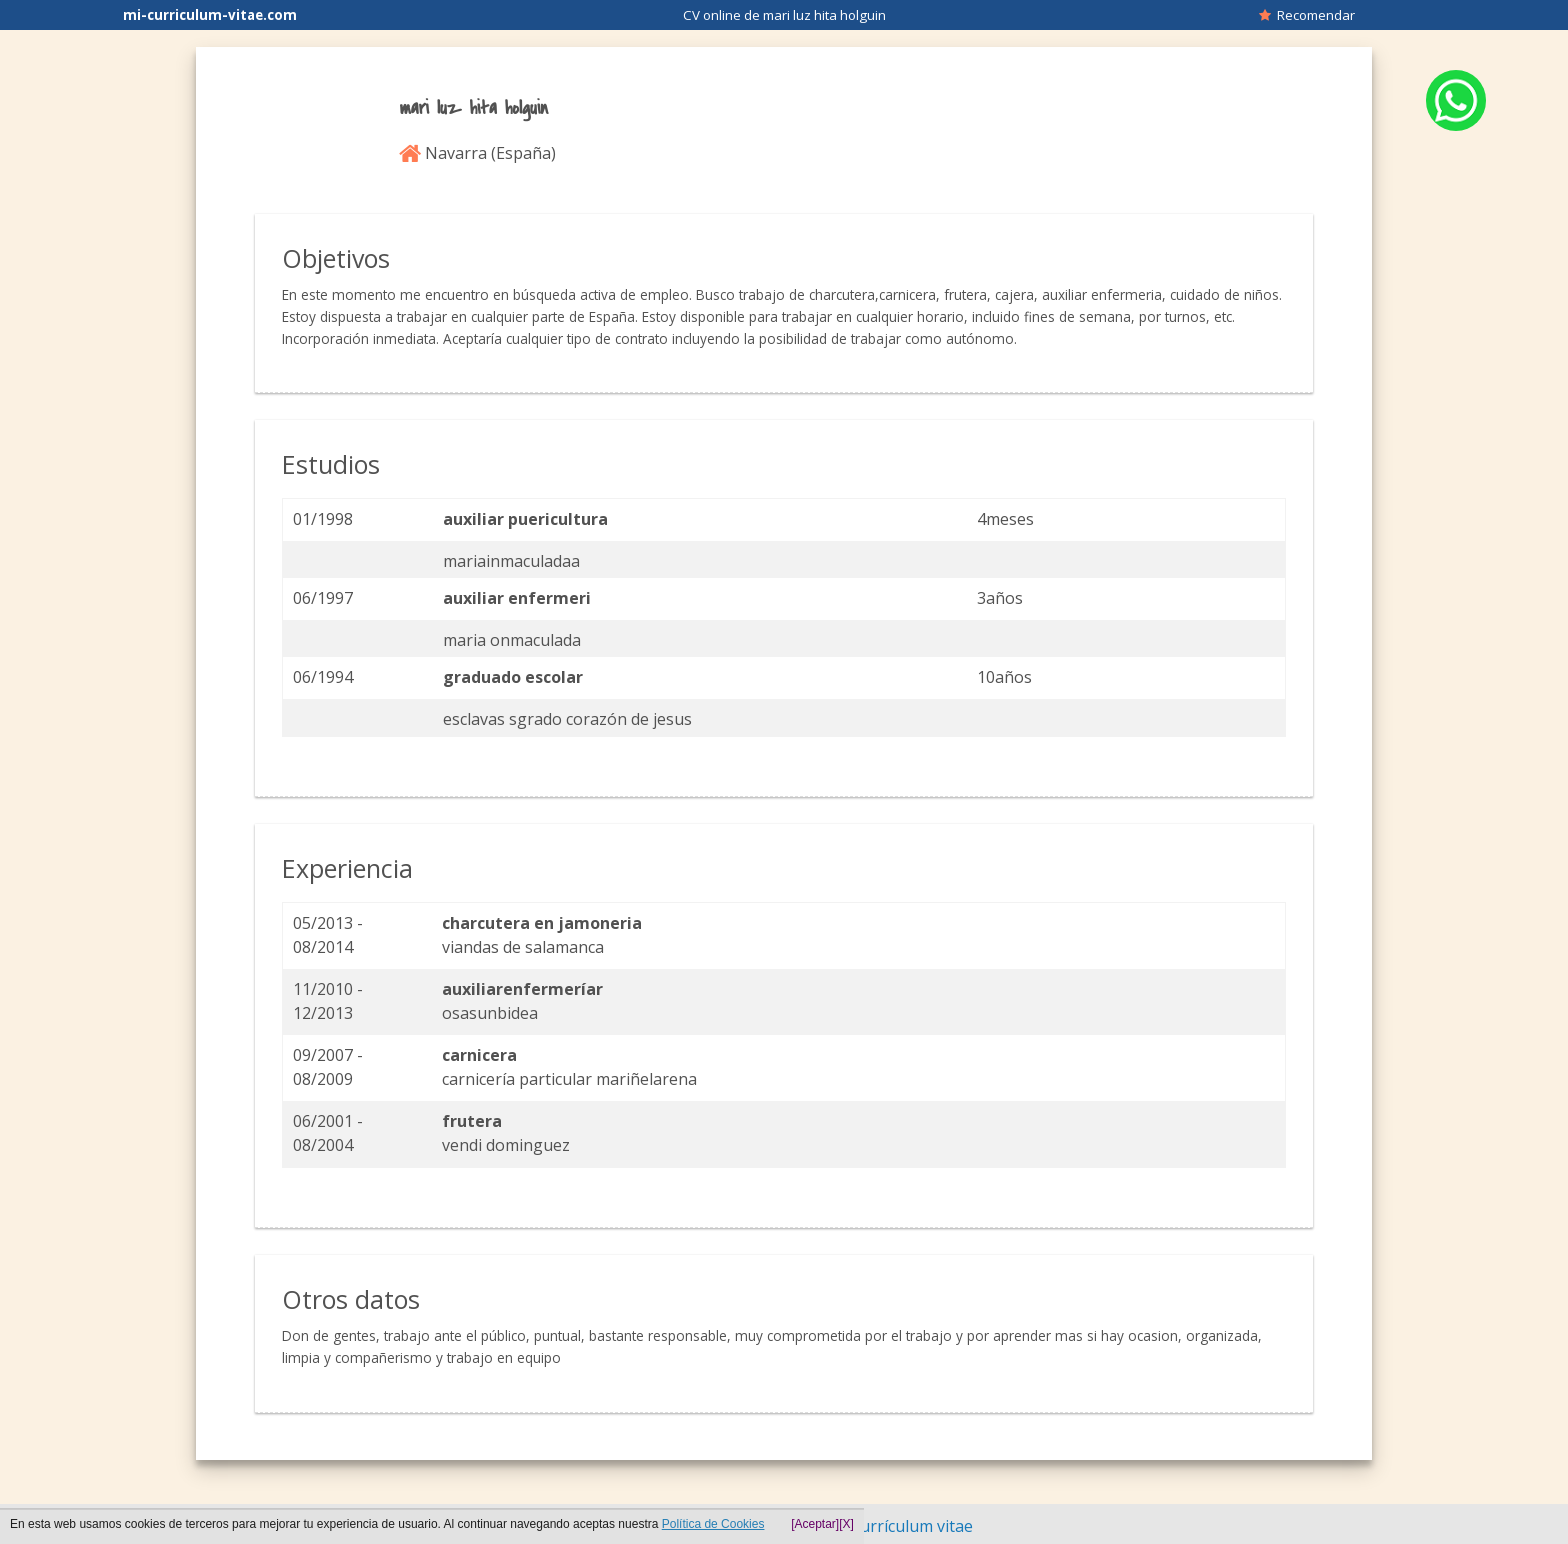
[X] (846, 1524)
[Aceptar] (815, 1524)
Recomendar (1307, 15)
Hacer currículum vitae (889, 1526)
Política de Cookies (713, 1524)
